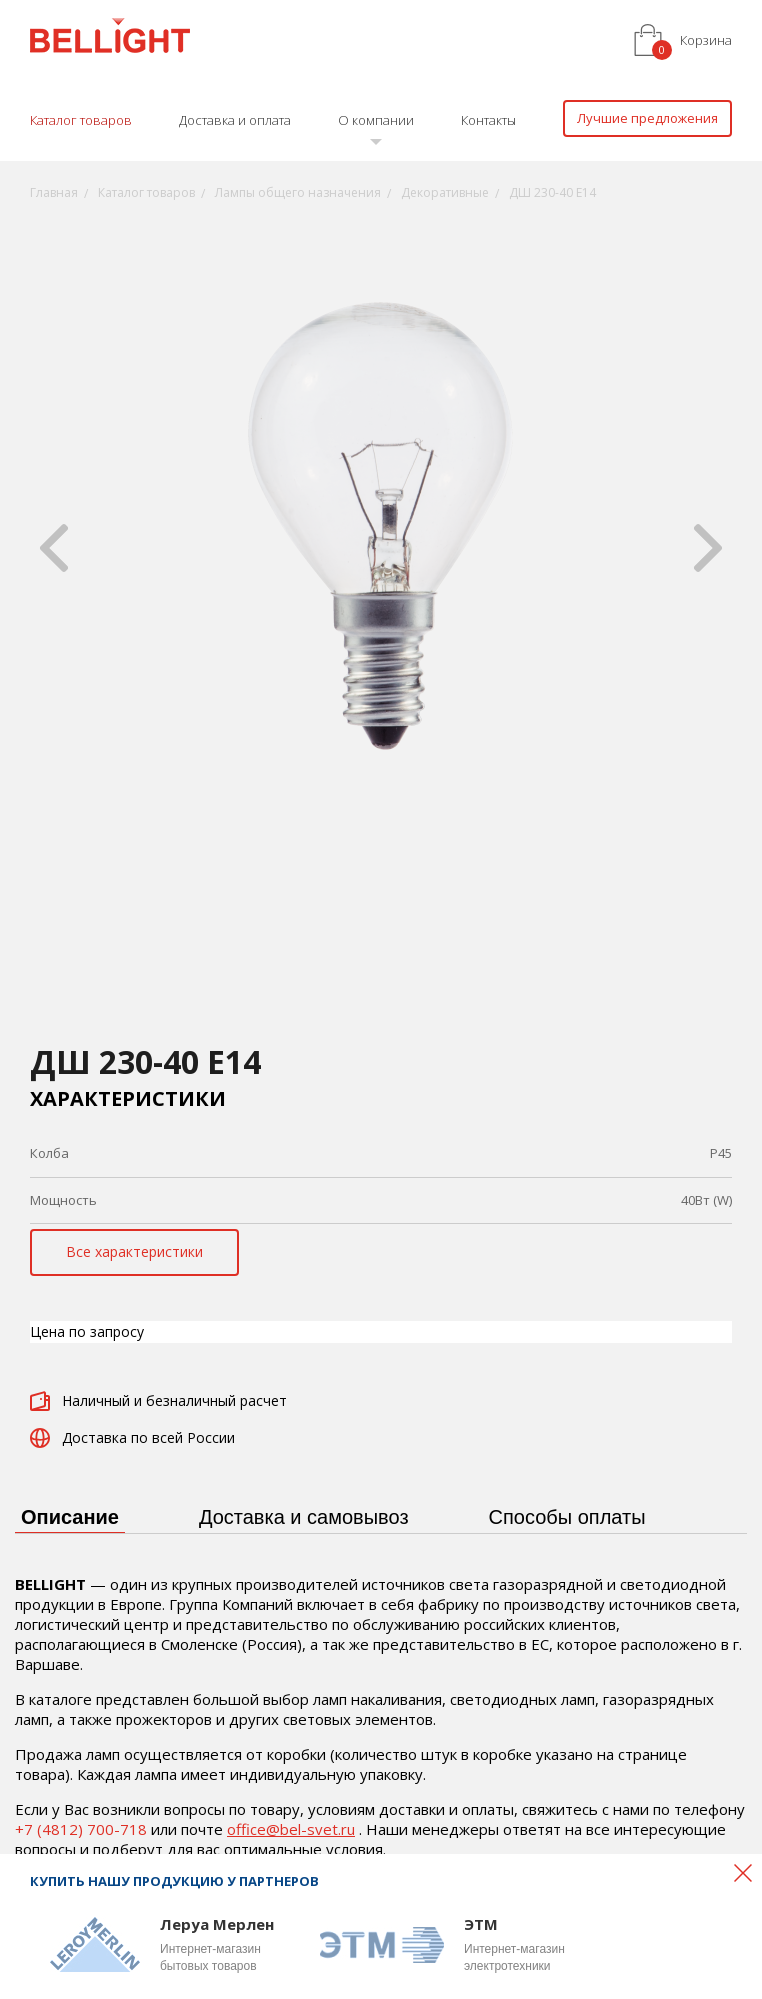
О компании (376, 120)
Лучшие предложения (647, 118)
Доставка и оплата (235, 120)
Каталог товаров (81, 120)
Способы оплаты (567, 1517)
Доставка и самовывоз (304, 1517)
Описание (70, 1517)
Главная (54, 192)
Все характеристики (134, 1251)
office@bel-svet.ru (291, 1829)
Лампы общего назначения (298, 192)
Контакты (488, 120)
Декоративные (445, 192)
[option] (381, 548)
